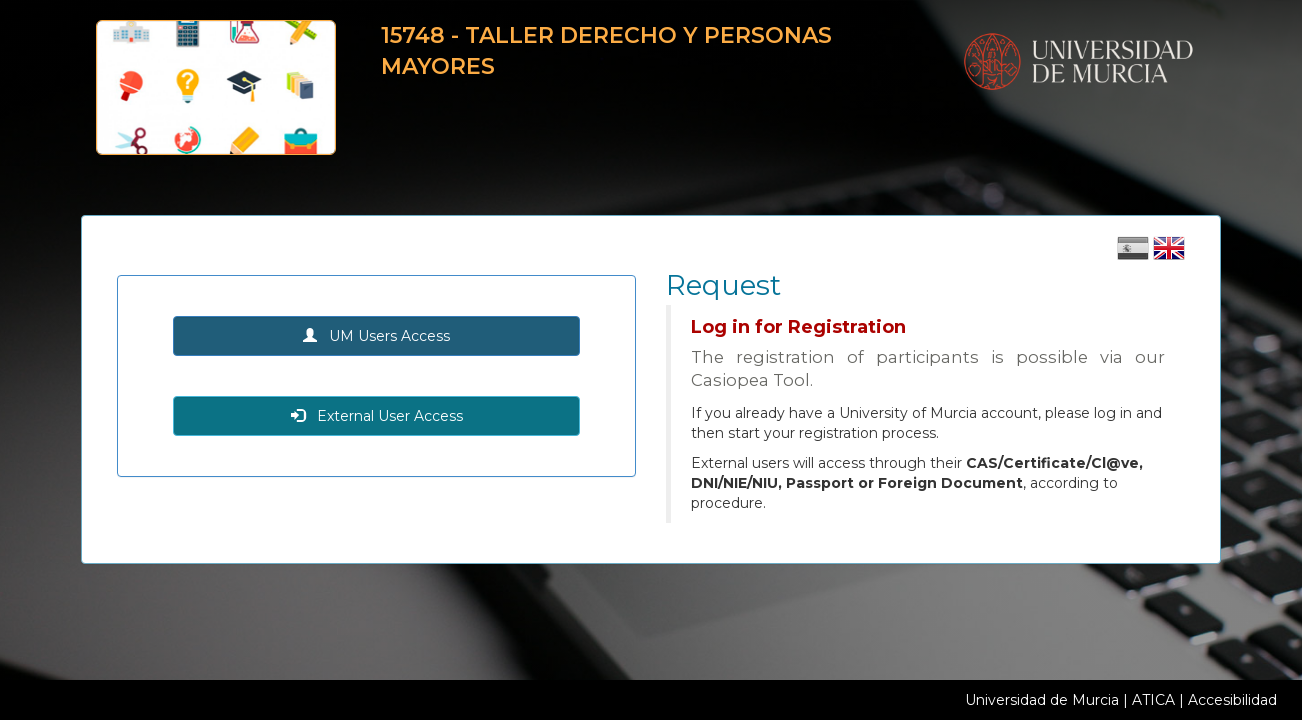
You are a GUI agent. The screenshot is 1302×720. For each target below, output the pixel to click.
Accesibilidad (1232, 700)
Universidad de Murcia (1042, 700)
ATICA (1153, 700)
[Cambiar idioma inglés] (1169, 255)
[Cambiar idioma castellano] (1135, 255)
